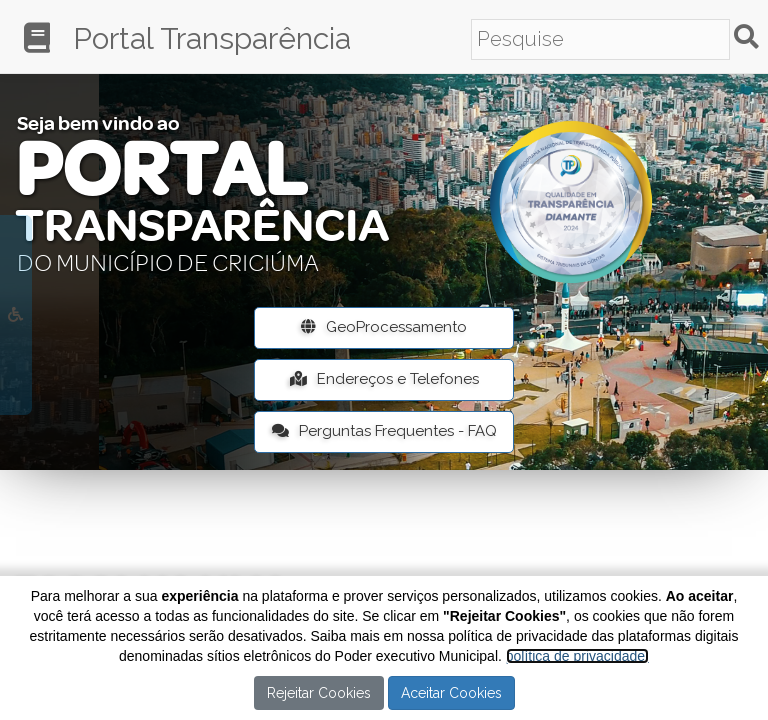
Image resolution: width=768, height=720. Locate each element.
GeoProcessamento (384, 327)
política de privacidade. (577, 656)
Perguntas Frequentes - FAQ (384, 431)
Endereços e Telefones (384, 379)
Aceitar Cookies (451, 693)
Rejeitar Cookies (319, 693)
